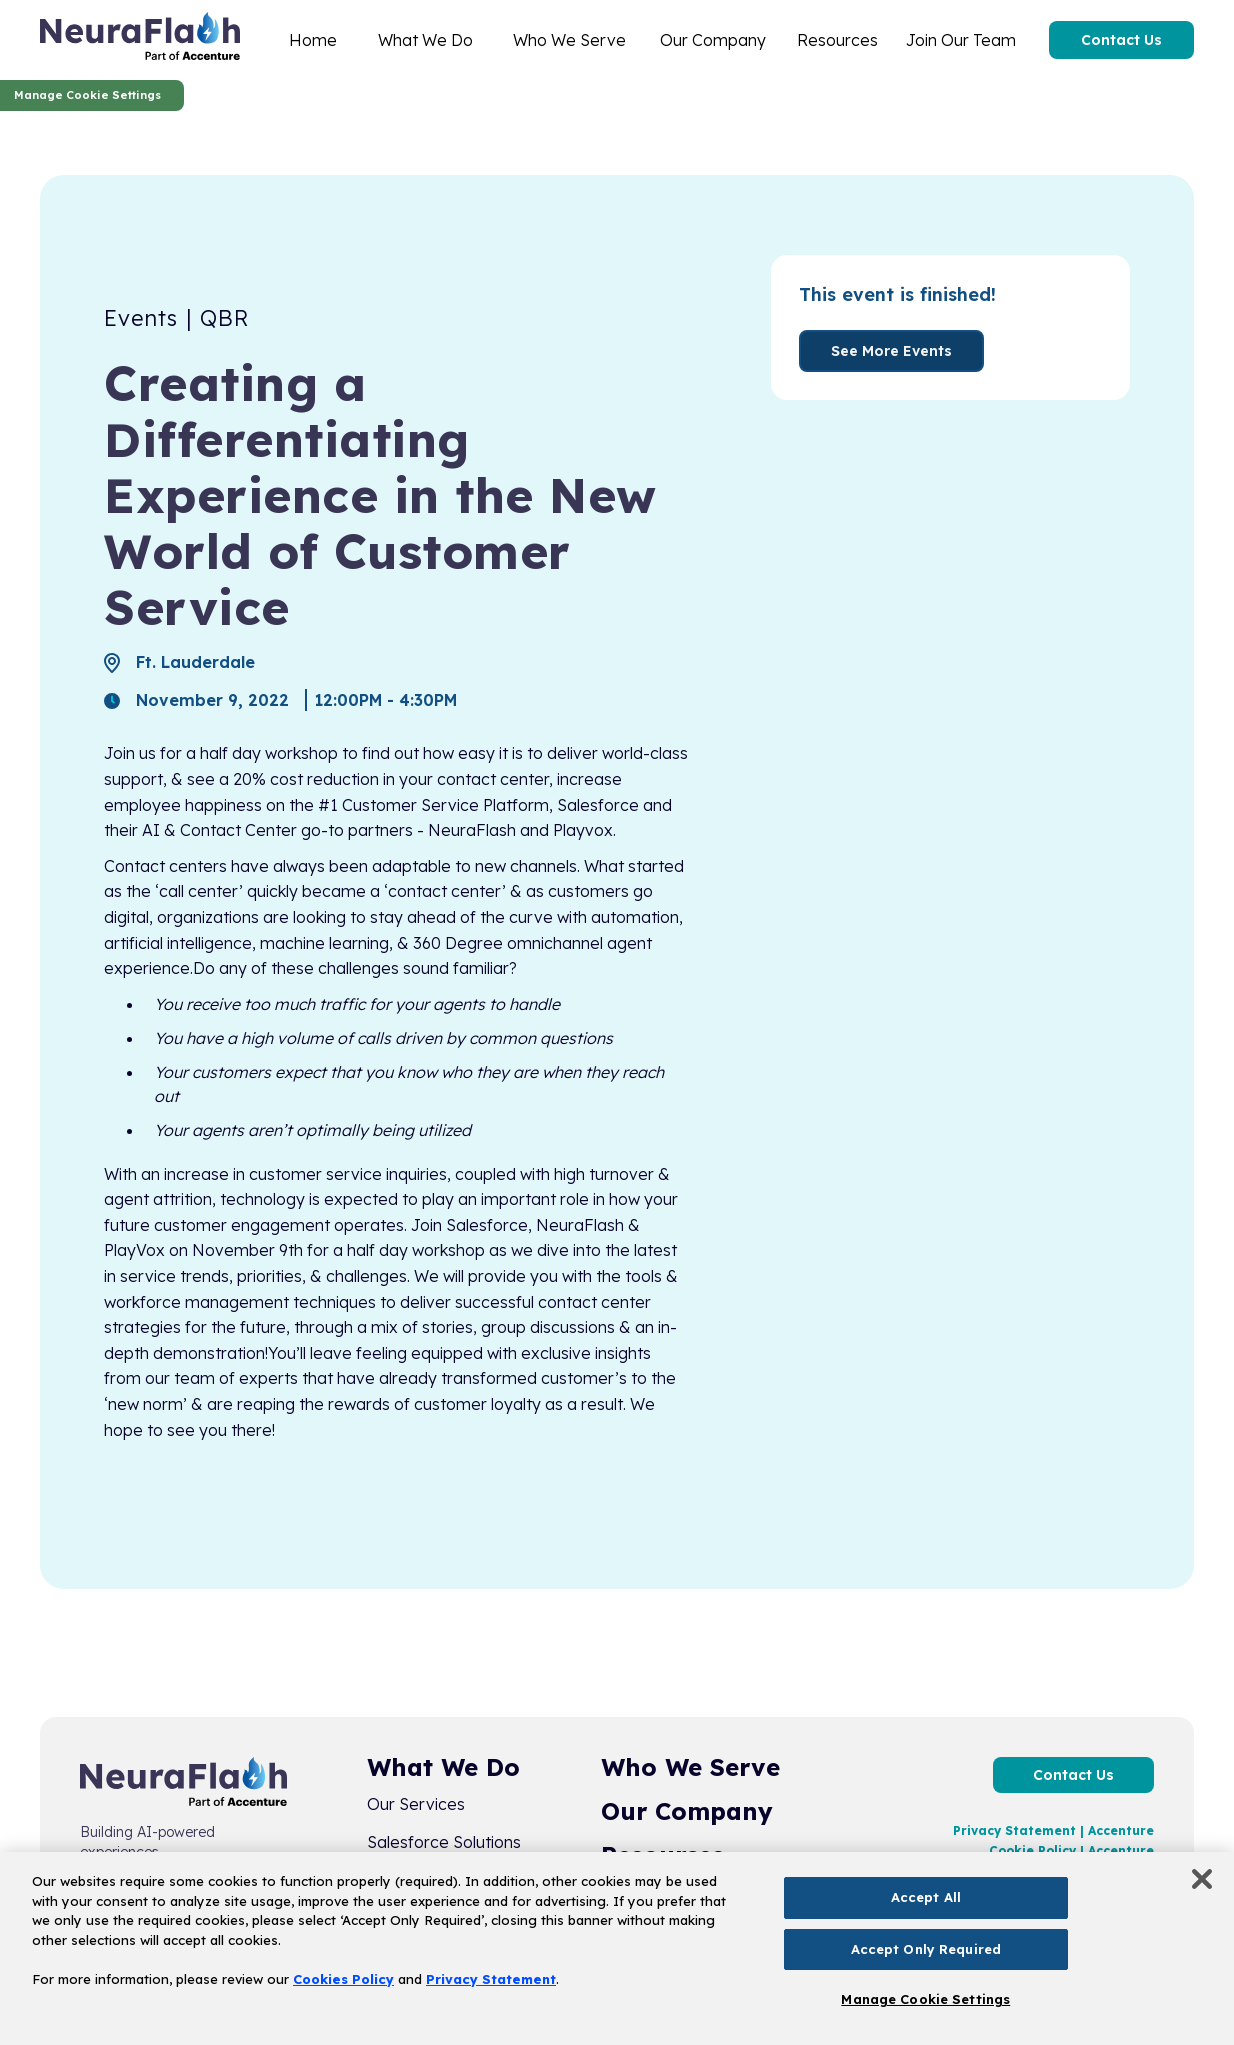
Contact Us (1121, 40)
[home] (140, 40)
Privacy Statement (491, 1979)
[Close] (1202, 1879)
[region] (617, 1948)
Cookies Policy (343, 1979)
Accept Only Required (926, 1949)
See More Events (891, 351)
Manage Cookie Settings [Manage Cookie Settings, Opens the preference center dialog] (925, 1999)
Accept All (926, 1897)
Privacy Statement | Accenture (1053, 1830)
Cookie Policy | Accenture (1071, 1850)
